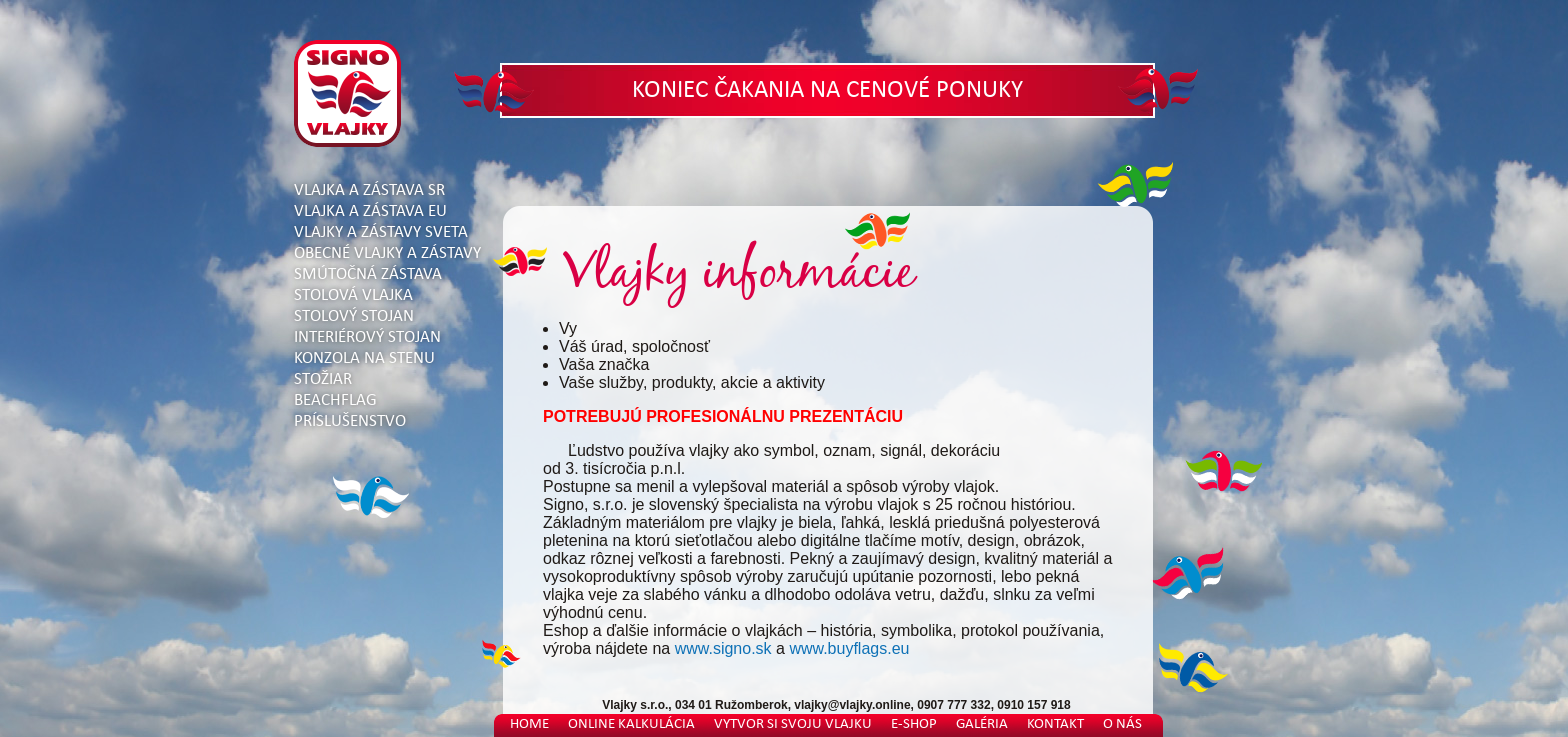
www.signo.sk (723, 648)
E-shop (914, 724)
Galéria (982, 724)
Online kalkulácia (631, 724)
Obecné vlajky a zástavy (387, 253)
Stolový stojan (354, 316)
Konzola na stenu (364, 358)
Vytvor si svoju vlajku (793, 724)
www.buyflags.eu (849, 648)
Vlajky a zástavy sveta (381, 232)
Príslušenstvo (350, 421)
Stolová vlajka (353, 295)
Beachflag (335, 400)
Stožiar (323, 379)
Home (529, 724)
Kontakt (1055, 724)
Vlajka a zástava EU (370, 211)
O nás (1122, 724)
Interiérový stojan (367, 337)
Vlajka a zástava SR (369, 190)
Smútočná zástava (368, 274)
